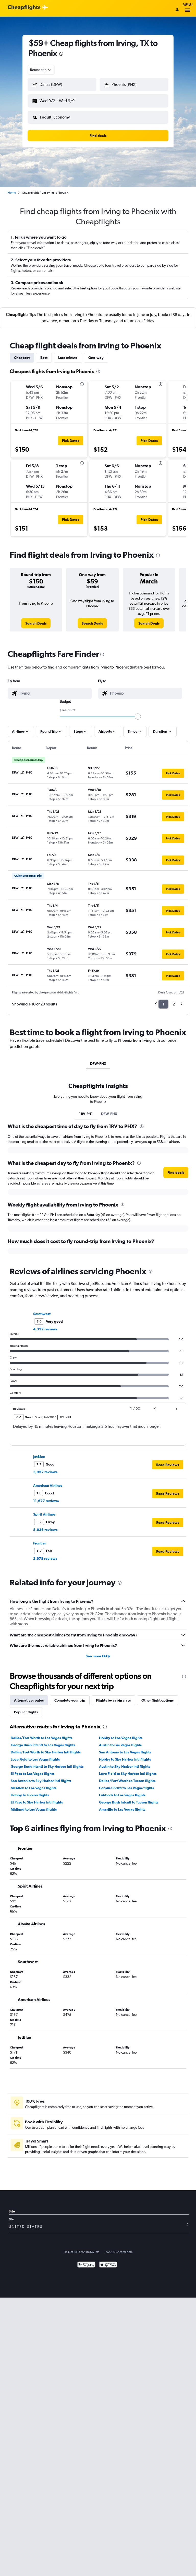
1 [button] (163, 1000)
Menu (187, 8)
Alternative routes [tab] (29, 1696)
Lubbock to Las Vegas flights (122, 1791)
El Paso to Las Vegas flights (32, 1769)
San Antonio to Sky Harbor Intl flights (41, 1777)
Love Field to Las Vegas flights (35, 1755)
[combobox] (41, 70)
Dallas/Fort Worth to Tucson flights (127, 1777)
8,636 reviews (45, 1526)
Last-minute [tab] (68, 354)
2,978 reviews (45, 1554)
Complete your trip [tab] (69, 1696)
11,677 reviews (46, 1497)
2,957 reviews (45, 1468)
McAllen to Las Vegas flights (33, 1784)
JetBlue (39, 1452)
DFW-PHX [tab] (98, 1059)
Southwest (42, 1310)
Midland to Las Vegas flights (34, 1805)
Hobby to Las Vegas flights (120, 1734)
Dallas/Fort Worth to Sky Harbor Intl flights (46, 1748)
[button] (59, 100)
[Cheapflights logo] (24, 7)
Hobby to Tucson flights (30, 1791)
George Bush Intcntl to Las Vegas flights (43, 1741)
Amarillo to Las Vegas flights (122, 1805)
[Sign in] (177, 10)
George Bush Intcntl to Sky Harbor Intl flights (47, 1762)
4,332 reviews (45, 1325)
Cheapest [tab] (22, 354)
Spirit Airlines (44, 1510)
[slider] (138, 712)
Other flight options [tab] (157, 1696)
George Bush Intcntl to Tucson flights (128, 1798)
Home (12, 188)
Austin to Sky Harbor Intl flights (124, 1762)
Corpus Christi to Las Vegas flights (126, 1784)
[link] (36, 619)
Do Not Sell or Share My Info (82, 2248)
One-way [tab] (96, 354)
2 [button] (174, 1000)
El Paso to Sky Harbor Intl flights (37, 1798)
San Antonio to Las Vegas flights (125, 1748)
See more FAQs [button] (98, 1652)
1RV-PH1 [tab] (86, 1110)
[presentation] (61, 54)
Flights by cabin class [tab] (113, 1696)
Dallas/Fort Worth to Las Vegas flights (41, 1734)
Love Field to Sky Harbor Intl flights (127, 1769)
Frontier (39, 1539)
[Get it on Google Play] (86, 2261)
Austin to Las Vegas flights (120, 1741)
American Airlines (47, 1481)
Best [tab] (43, 354)
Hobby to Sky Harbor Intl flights (125, 1755)
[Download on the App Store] (108, 2261)
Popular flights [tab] (26, 1708)
